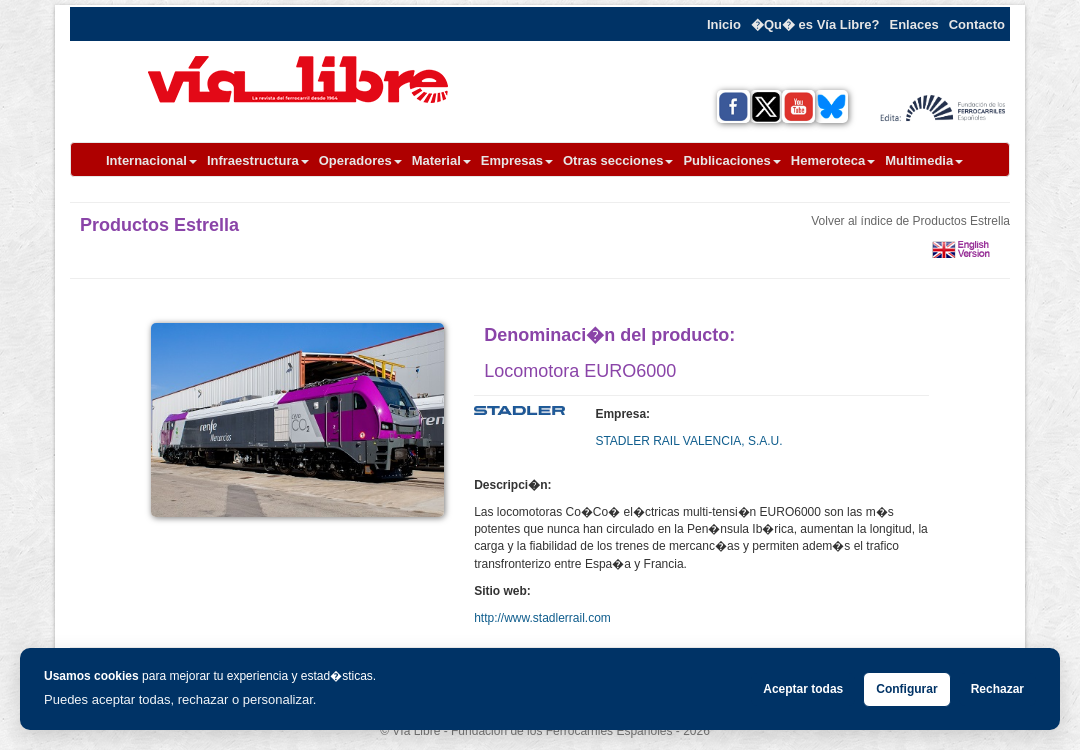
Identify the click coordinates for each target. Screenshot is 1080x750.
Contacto (977, 24)
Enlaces (914, 24)
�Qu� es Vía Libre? (815, 24)
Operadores (360, 160)
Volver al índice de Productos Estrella (910, 221)
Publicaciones (731, 160)
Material (441, 160)
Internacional (151, 160)
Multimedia (924, 160)
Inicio (724, 24)
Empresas (517, 160)
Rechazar (997, 689)
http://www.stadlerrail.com (542, 618)
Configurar (906, 689)
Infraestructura (258, 160)
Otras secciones (618, 160)
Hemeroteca (833, 160)
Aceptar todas (803, 689)
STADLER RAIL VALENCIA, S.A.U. (688, 441)
